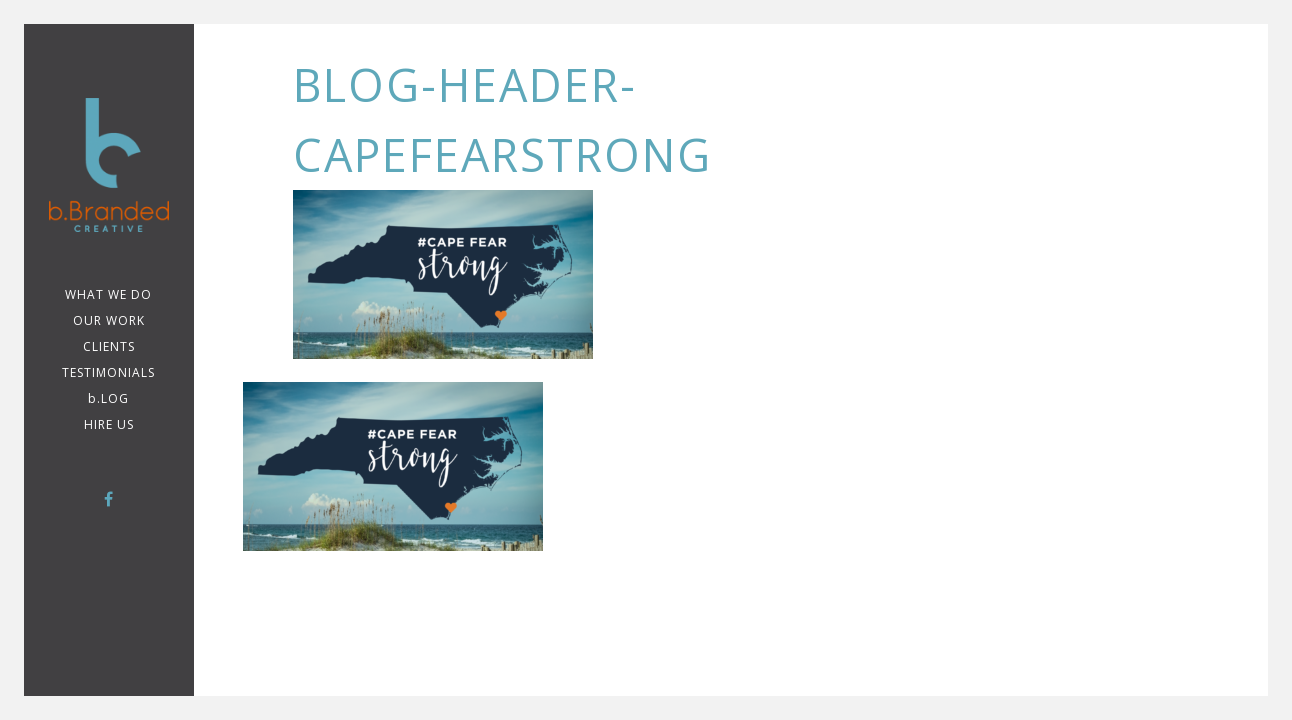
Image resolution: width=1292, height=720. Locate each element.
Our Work (109, 320)
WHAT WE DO (108, 294)
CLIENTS (109, 346)
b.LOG (108, 398)
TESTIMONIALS (108, 372)
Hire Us (109, 424)
